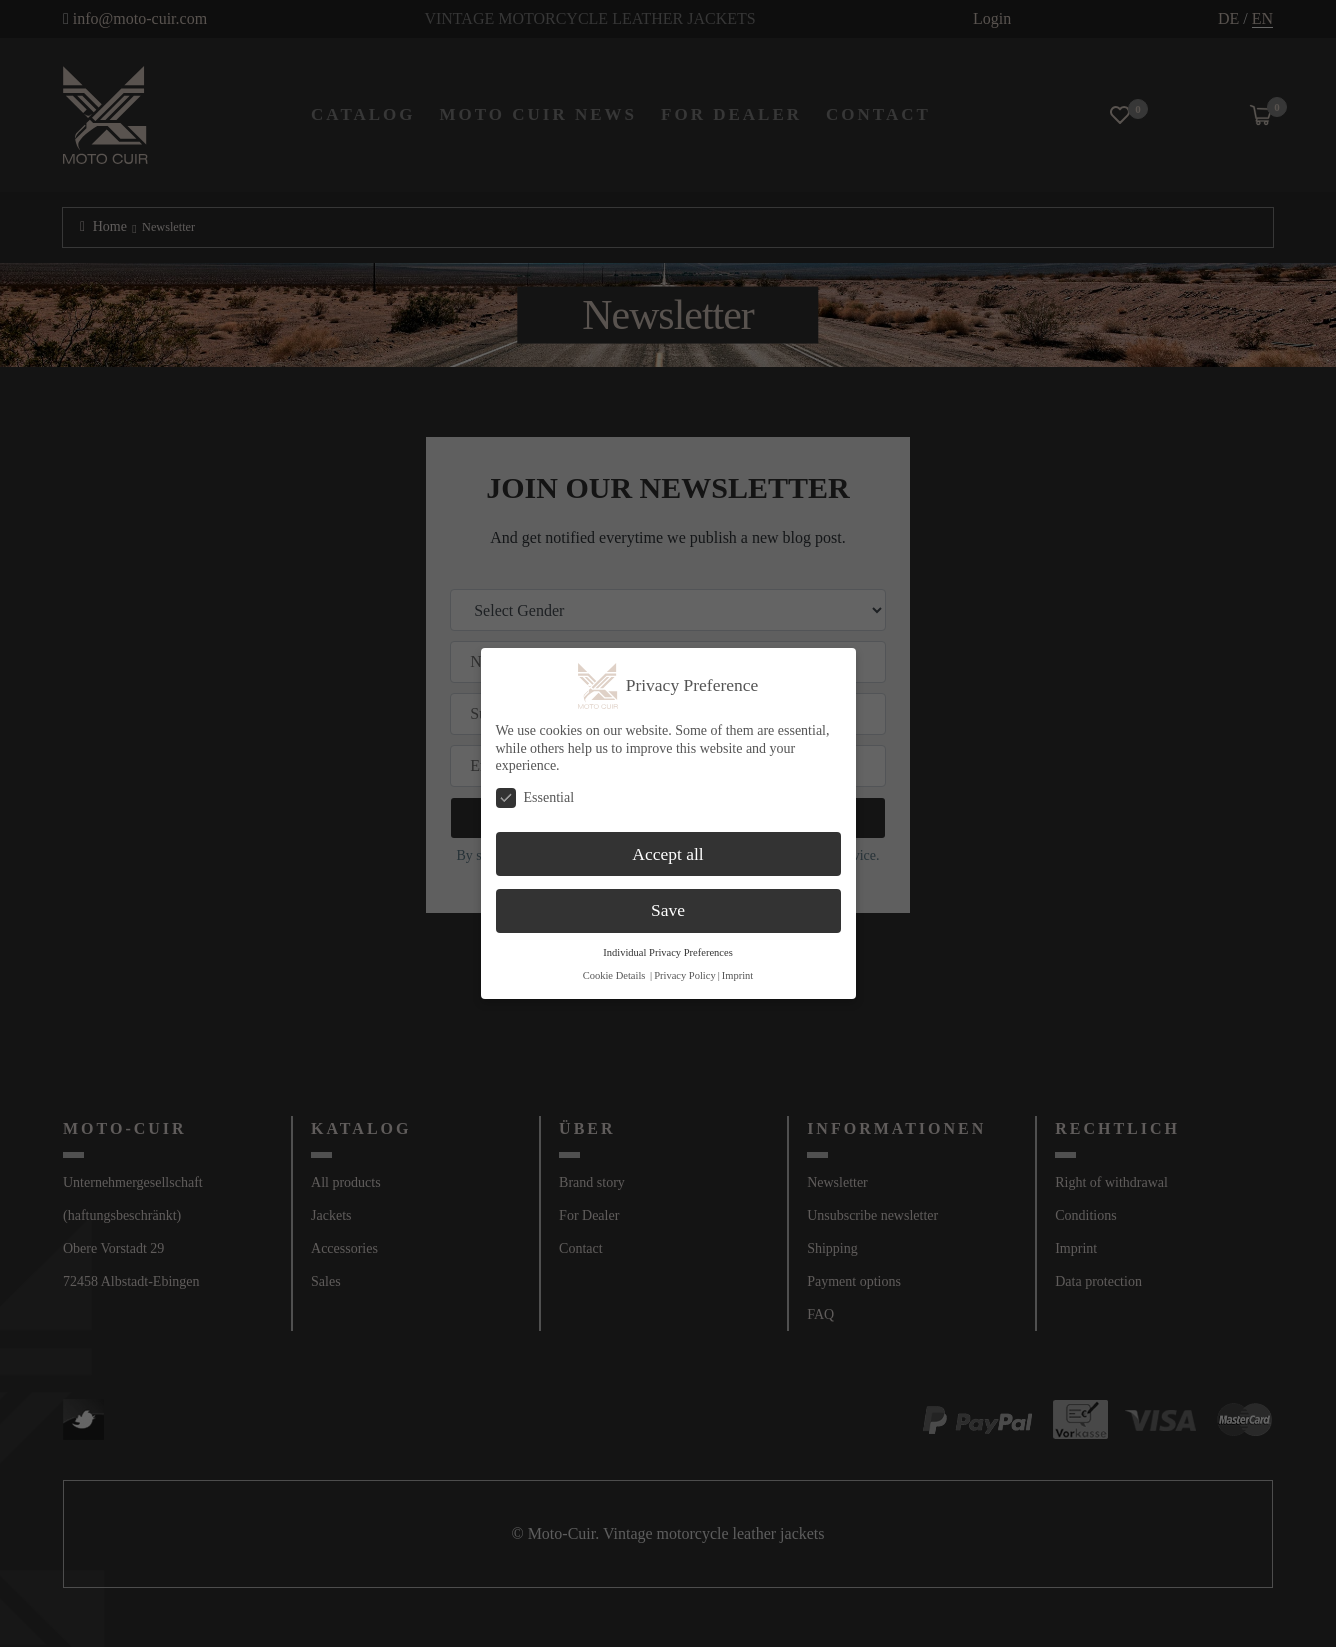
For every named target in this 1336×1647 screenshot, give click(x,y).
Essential (535, 797)
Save (668, 910)
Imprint (738, 975)
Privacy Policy (685, 975)
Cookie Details (614, 975)
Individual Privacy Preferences (667, 952)
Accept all (667, 854)
